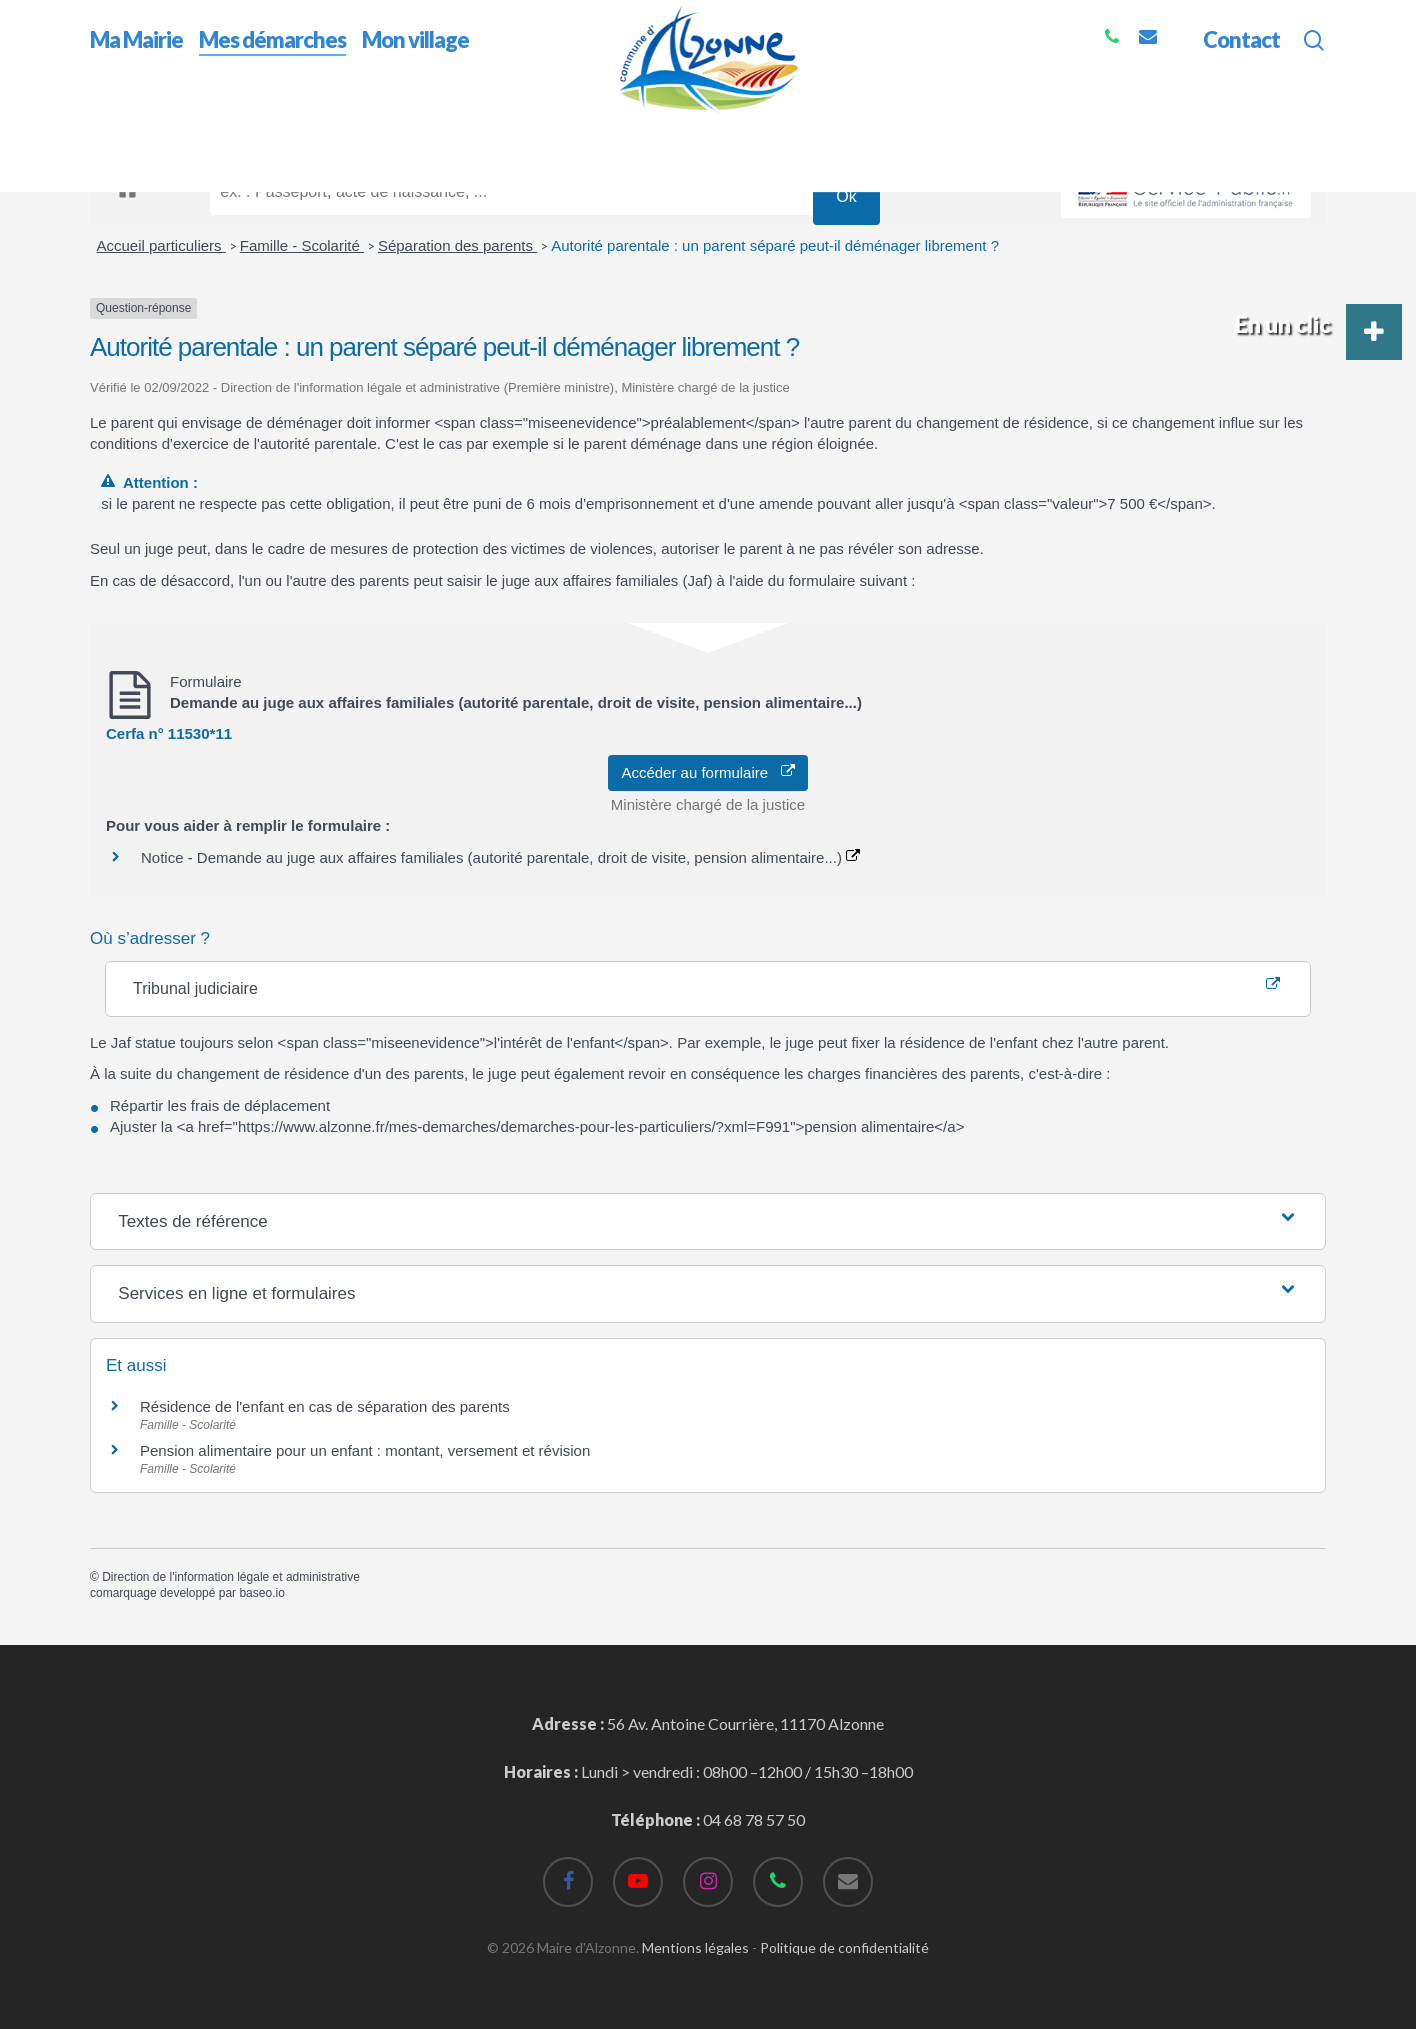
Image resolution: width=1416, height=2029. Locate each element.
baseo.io (261, 1593)
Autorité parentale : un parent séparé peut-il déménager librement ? (775, 245)
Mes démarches (209, 128)
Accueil (115, 128)
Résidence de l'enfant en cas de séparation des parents (325, 1406)
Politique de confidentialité (844, 1947)
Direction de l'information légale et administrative (231, 1577)
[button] (1374, 332)
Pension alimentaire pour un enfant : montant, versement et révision (365, 1450)
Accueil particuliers (161, 245)
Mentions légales (695, 1947)
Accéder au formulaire (707, 772)
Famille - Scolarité (302, 245)
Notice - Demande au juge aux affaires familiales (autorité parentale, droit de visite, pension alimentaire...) (500, 857)
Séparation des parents (457, 245)
